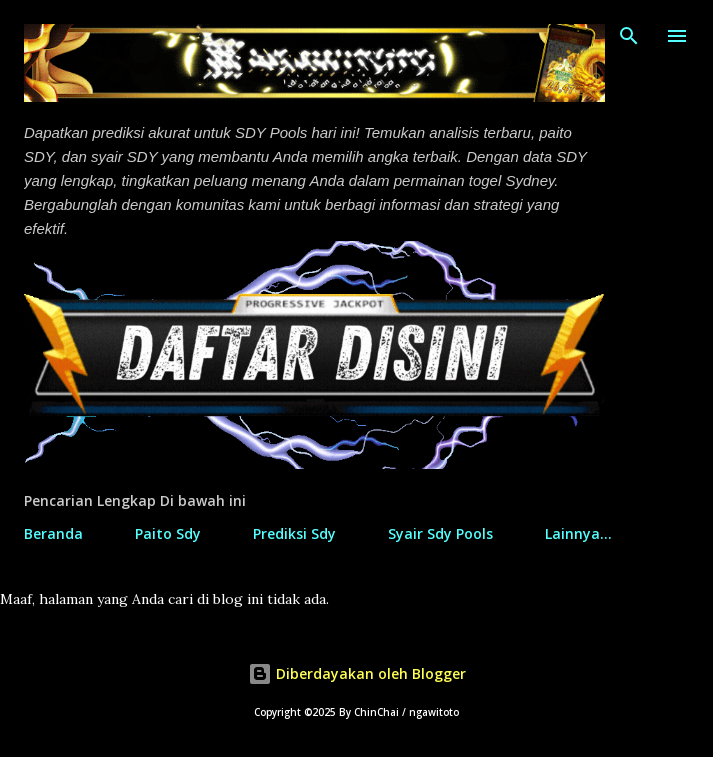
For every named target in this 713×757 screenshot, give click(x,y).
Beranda (53, 533)
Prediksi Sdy (294, 533)
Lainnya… (578, 533)
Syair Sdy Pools (440, 533)
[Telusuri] (629, 36)
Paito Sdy (168, 533)
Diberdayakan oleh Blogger (357, 673)
